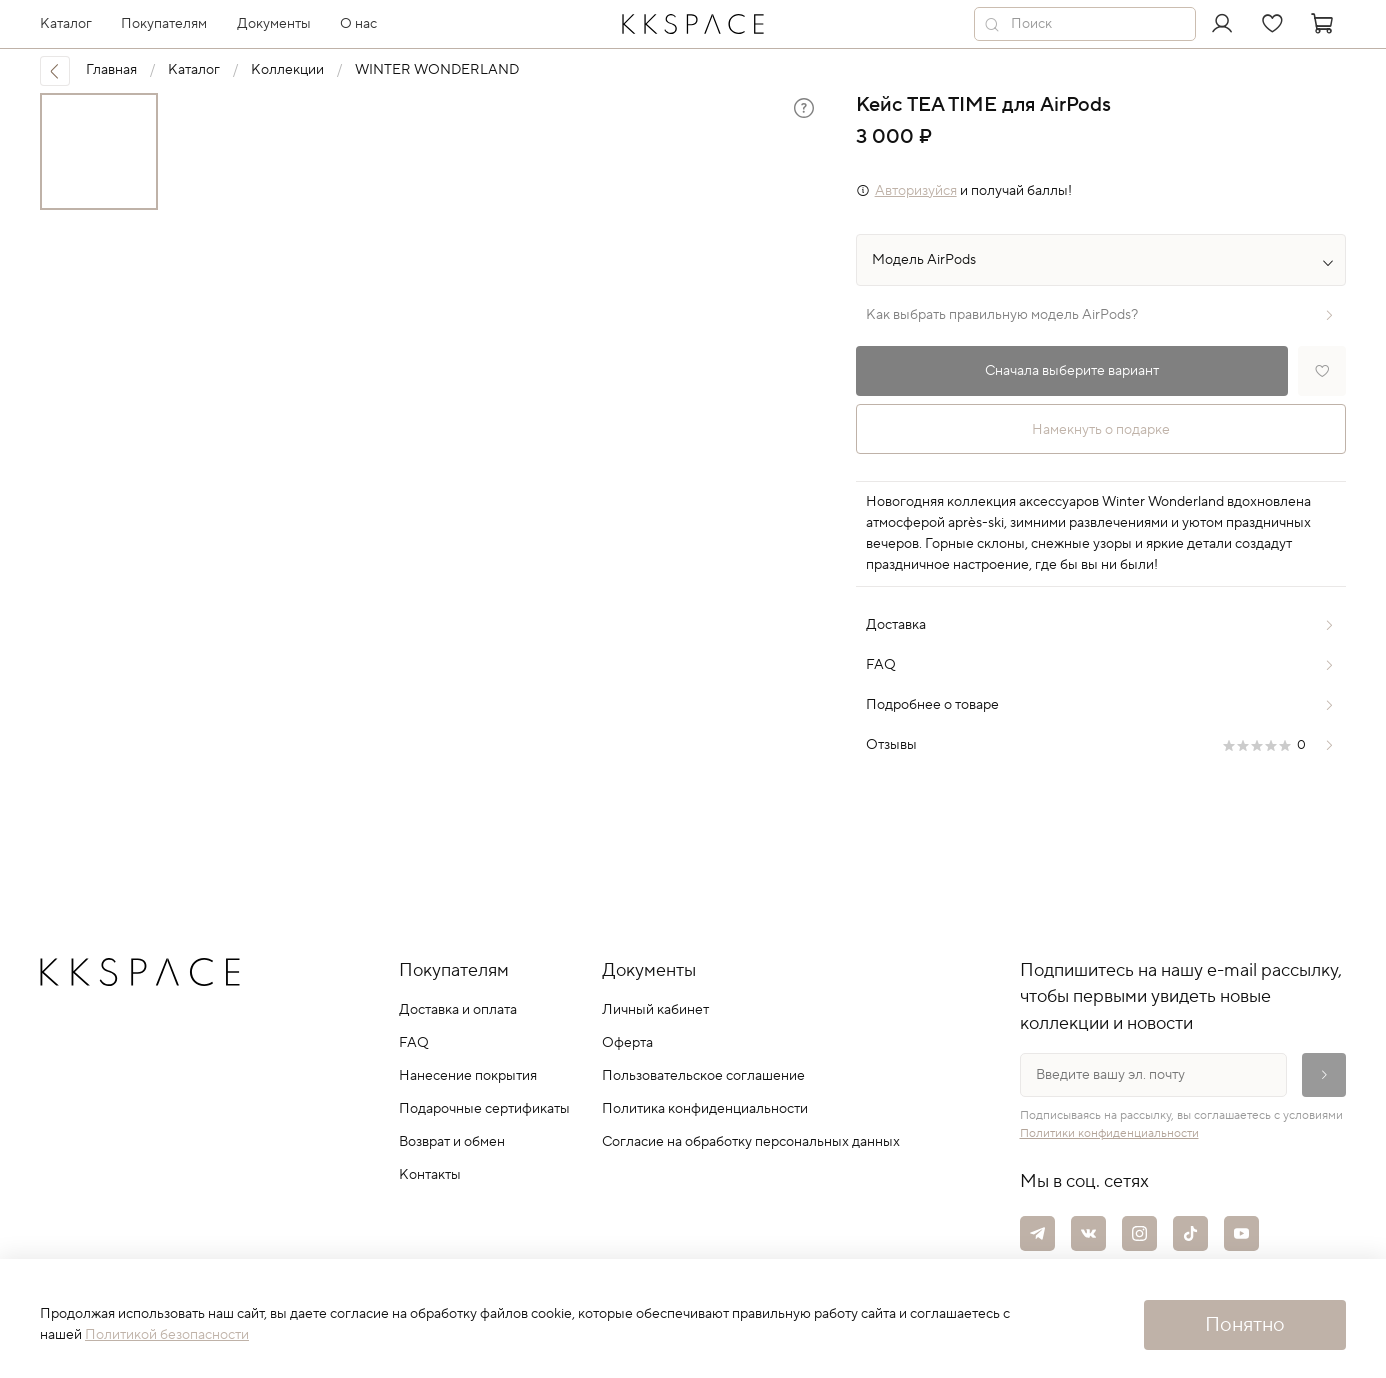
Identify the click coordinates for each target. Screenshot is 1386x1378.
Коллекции (287, 70)
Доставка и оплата (458, 1010)
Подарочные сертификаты (484, 1109)
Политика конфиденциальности (705, 1109)
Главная (111, 70)
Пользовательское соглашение (703, 1076)
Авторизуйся (916, 191)
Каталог (194, 70)
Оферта (627, 1043)
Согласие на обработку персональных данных (751, 1142)
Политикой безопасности (167, 1335)
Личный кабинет (655, 1010)
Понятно (1245, 1325)
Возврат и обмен (452, 1142)
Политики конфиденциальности (1109, 1133)
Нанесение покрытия (468, 1076)
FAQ (414, 1043)
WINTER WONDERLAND (437, 70)
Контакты (430, 1175)
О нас (358, 24)
